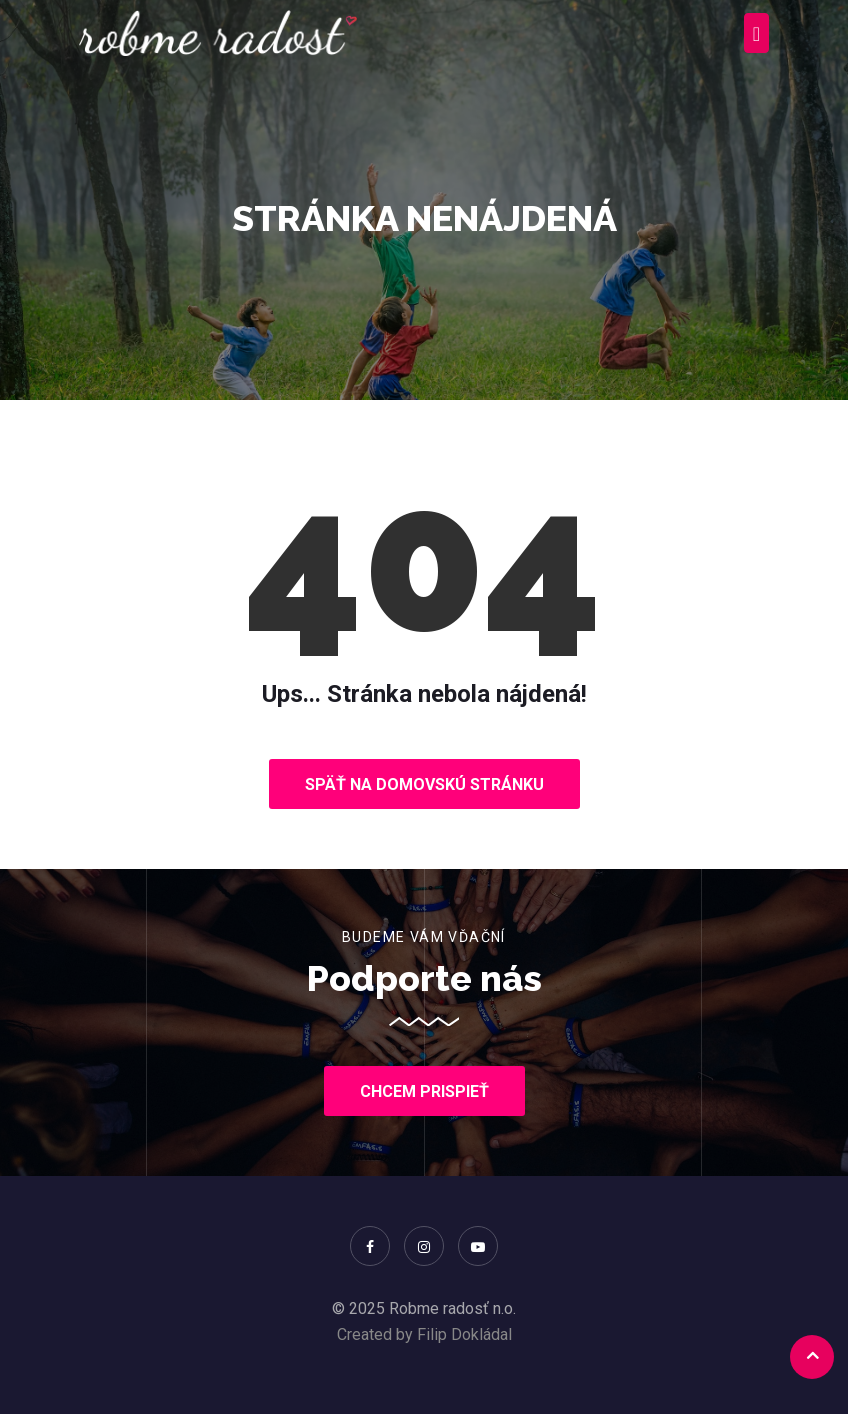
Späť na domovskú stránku (424, 784)
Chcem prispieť (424, 1091)
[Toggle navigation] (756, 33)
